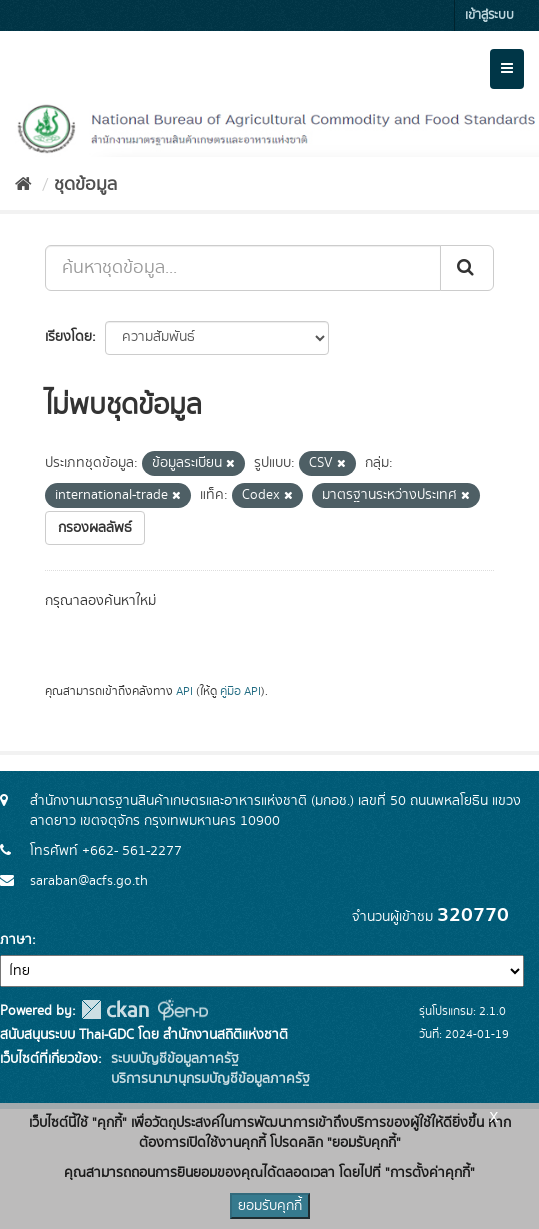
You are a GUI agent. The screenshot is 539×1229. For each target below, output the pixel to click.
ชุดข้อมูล (85, 185)
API (184, 691)
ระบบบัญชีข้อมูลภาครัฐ (173, 1059)
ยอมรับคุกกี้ (270, 1206)
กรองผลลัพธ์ (95, 528)
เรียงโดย (68, 337)
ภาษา (16, 940)
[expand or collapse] (507, 69)
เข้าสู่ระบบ (489, 15)
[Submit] (467, 268)
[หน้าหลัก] (23, 185)
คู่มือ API (240, 691)
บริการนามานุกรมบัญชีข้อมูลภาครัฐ (208, 1079)
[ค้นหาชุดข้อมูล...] (243, 268)
